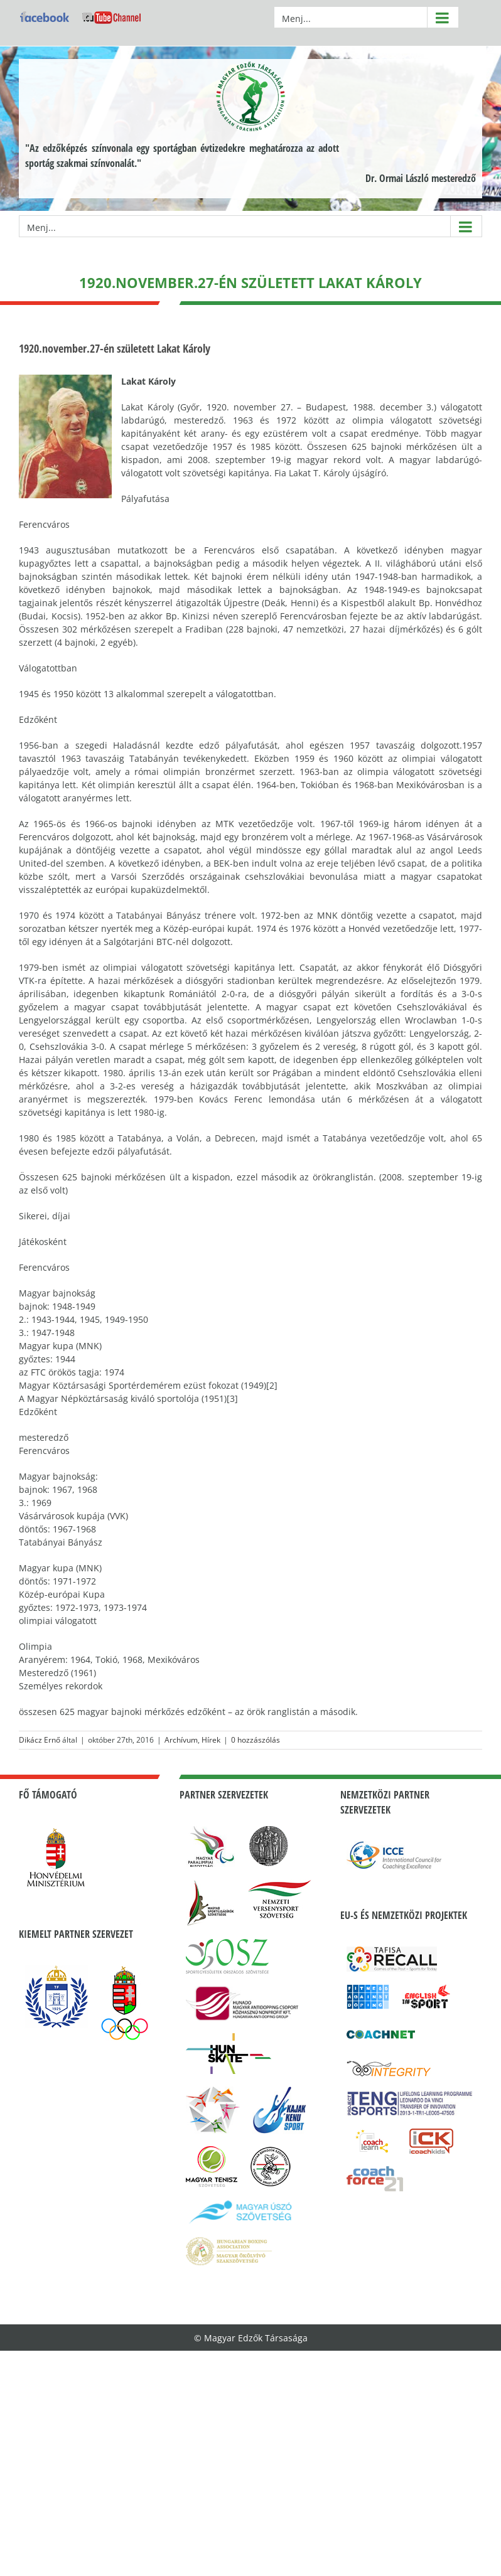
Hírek (211, 1739)
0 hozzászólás (255, 1739)
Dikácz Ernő (39, 1739)
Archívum (181, 1739)
